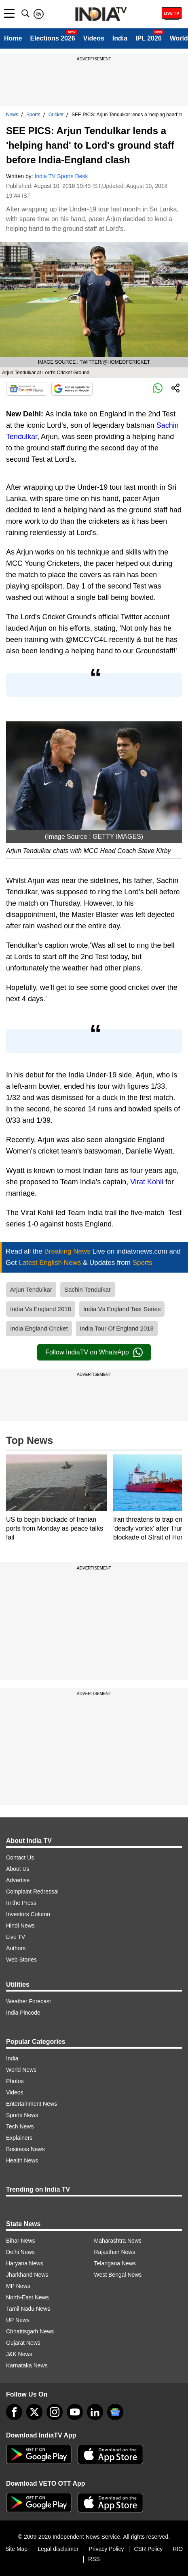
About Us (18, 1869)
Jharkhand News (27, 2274)
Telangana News (115, 2263)
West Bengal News (118, 2274)
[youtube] (75, 2412)
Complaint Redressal (32, 1891)
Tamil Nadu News (28, 2308)
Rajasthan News (114, 2252)
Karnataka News (27, 2365)
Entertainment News (31, 2103)
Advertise (18, 1880)
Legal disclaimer (58, 2549)
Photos (15, 2081)
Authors (15, 1948)
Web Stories (21, 1959)
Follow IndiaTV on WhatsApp (93, 1352)
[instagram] (54, 2412)
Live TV (15, 1937)
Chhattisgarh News (30, 2331)
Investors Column (28, 1914)
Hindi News (20, 1925)
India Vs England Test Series (122, 1308)
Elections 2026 (52, 38)
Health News (22, 2160)
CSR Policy (148, 2549)
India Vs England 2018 (40, 1308)
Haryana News (24, 2263)
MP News (18, 2286)
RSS (94, 2559)
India (119, 38)
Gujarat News (23, 2342)
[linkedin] (95, 2412)
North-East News (27, 2297)
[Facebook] (14, 2412)
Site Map (16, 2549)
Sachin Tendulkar (87, 1289)
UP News (18, 2320)
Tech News (20, 2126)
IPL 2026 (148, 38)
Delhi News (20, 2252)
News (12, 114)
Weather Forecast (28, 2001)
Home (13, 38)
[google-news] (115, 2412)
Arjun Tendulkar (31, 1289)
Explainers (19, 2138)
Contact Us (20, 1857)
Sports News (22, 2115)
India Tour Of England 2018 (117, 1328)
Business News (25, 2149)
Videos (93, 38)
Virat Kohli (146, 1182)
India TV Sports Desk (61, 176)
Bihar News (20, 2240)
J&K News (19, 2354)
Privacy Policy (106, 2549)
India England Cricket (39, 1328)
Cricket (56, 114)
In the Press (21, 1903)
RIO (178, 2549)
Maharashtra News (118, 2240)
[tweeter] (34, 2412)
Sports (33, 114)
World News (21, 2069)
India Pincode (23, 2012)
